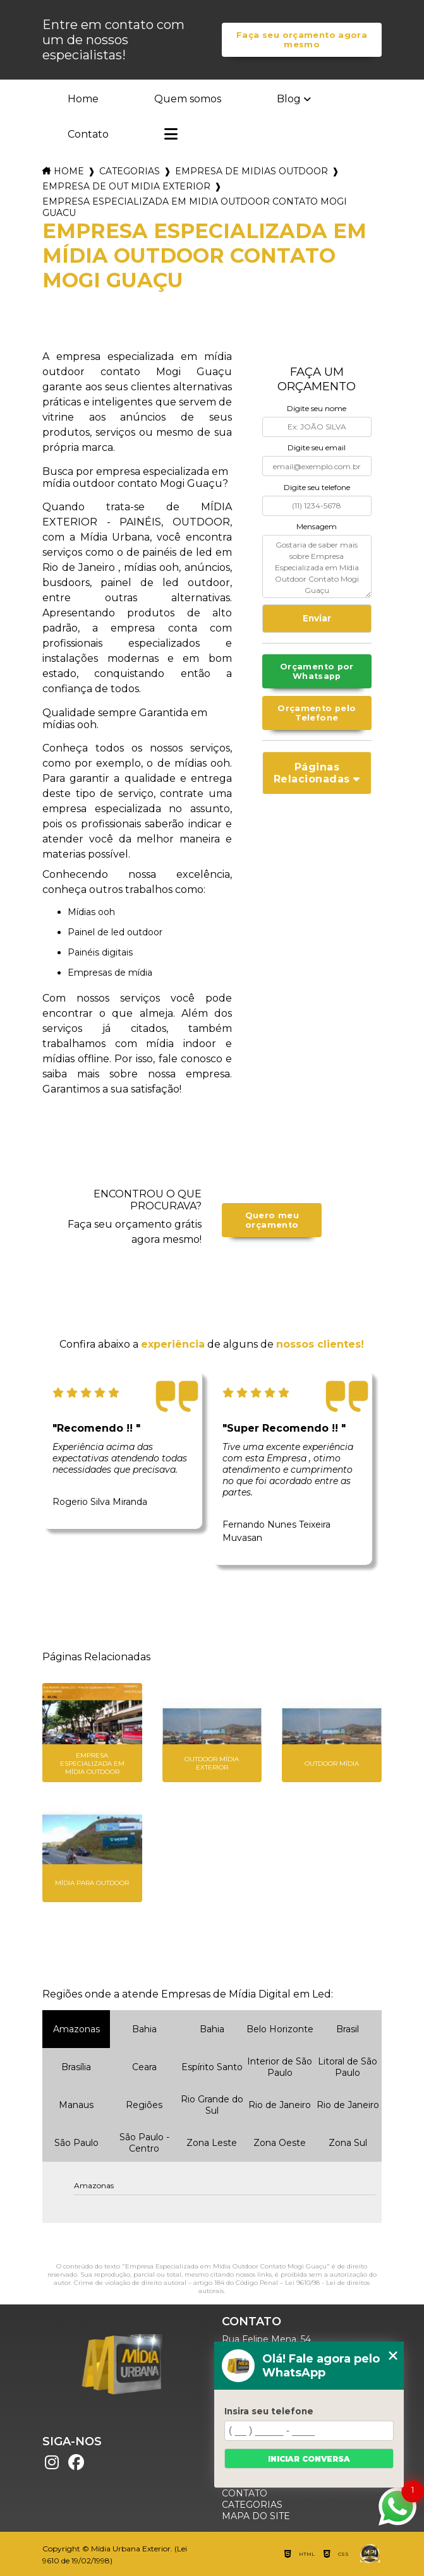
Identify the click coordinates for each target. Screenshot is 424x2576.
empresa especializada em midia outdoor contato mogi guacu (194, 207)
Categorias (129, 171)
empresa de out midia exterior (126, 186)
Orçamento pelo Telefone (316, 713)
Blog (289, 99)
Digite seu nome (316, 408)
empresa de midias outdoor (251, 171)
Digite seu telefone (317, 487)
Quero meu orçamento (272, 1220)
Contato (88, 134)
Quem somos (187, 99)
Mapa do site (256, 2516)
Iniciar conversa (309, 2459)
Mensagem (316, 526)
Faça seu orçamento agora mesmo (301, 39)
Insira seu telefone (268, 2411)
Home (83, 99)
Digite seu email (317, 447)
